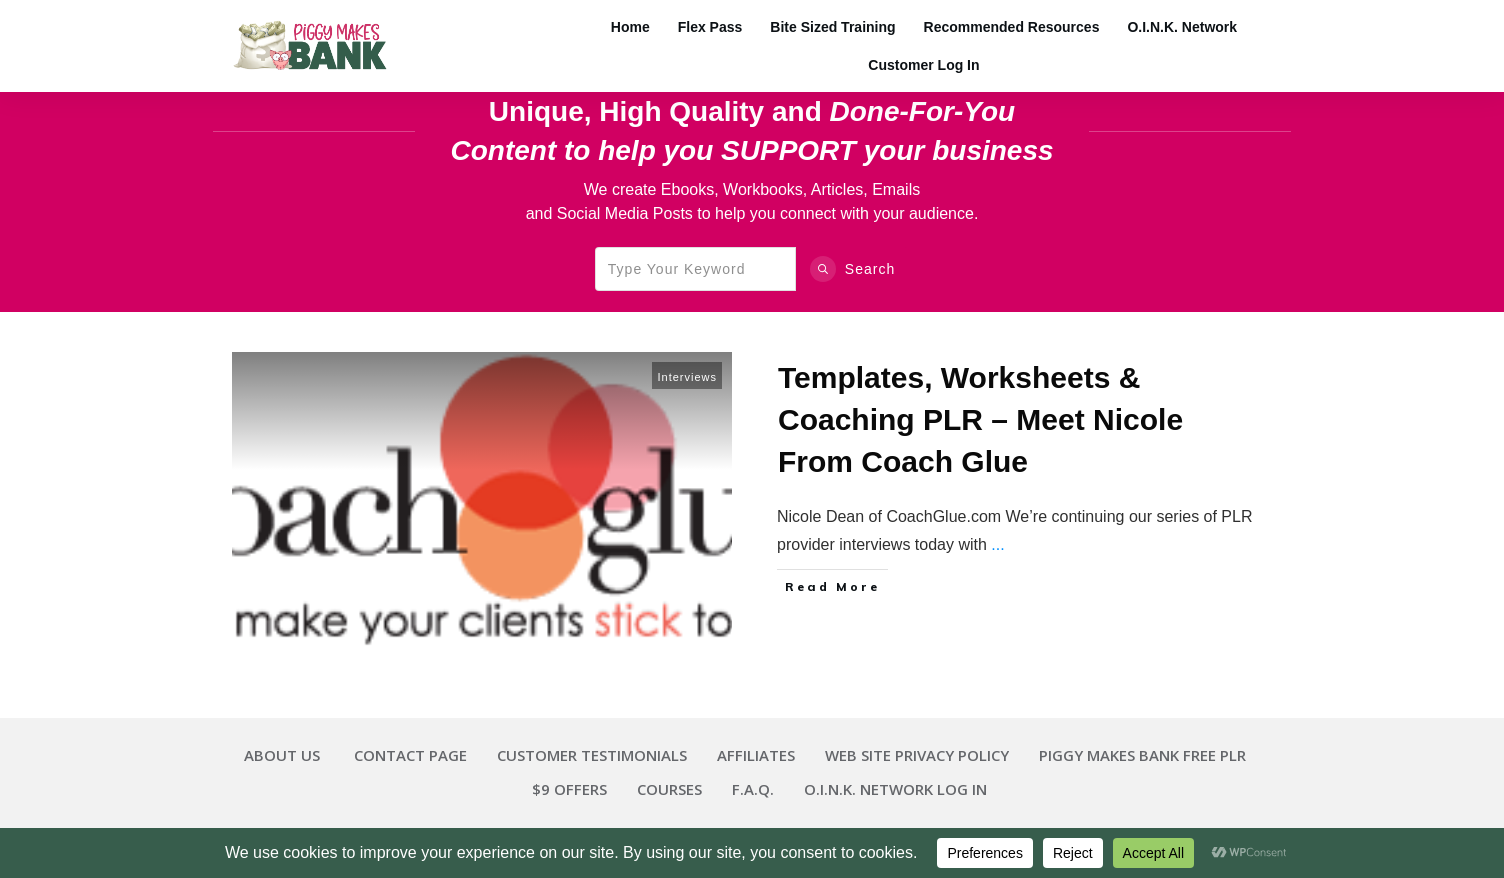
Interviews (687, 377)
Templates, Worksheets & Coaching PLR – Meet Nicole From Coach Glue (980, 419)
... (997, 544)
